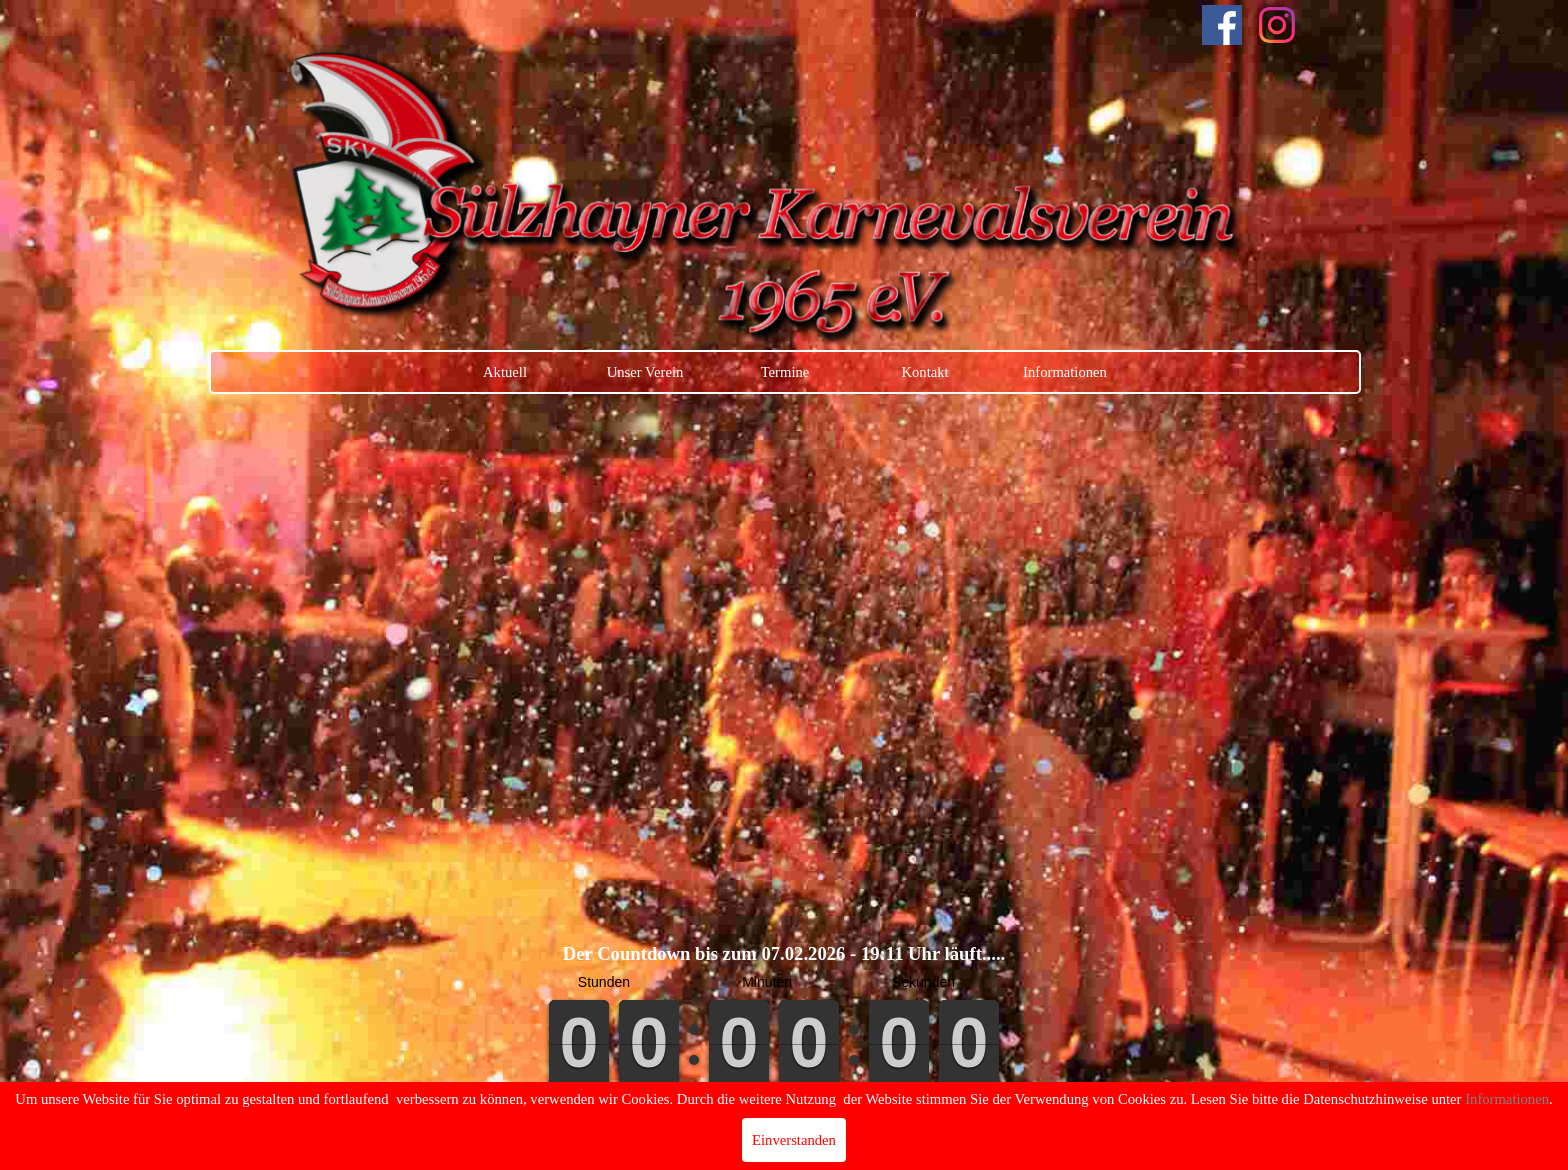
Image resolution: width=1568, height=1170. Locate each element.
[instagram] (1277, 25)
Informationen (1065, 372)
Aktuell (505, 372)
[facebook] (1222, 25)
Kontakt (924, 372)
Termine (785, 372)
